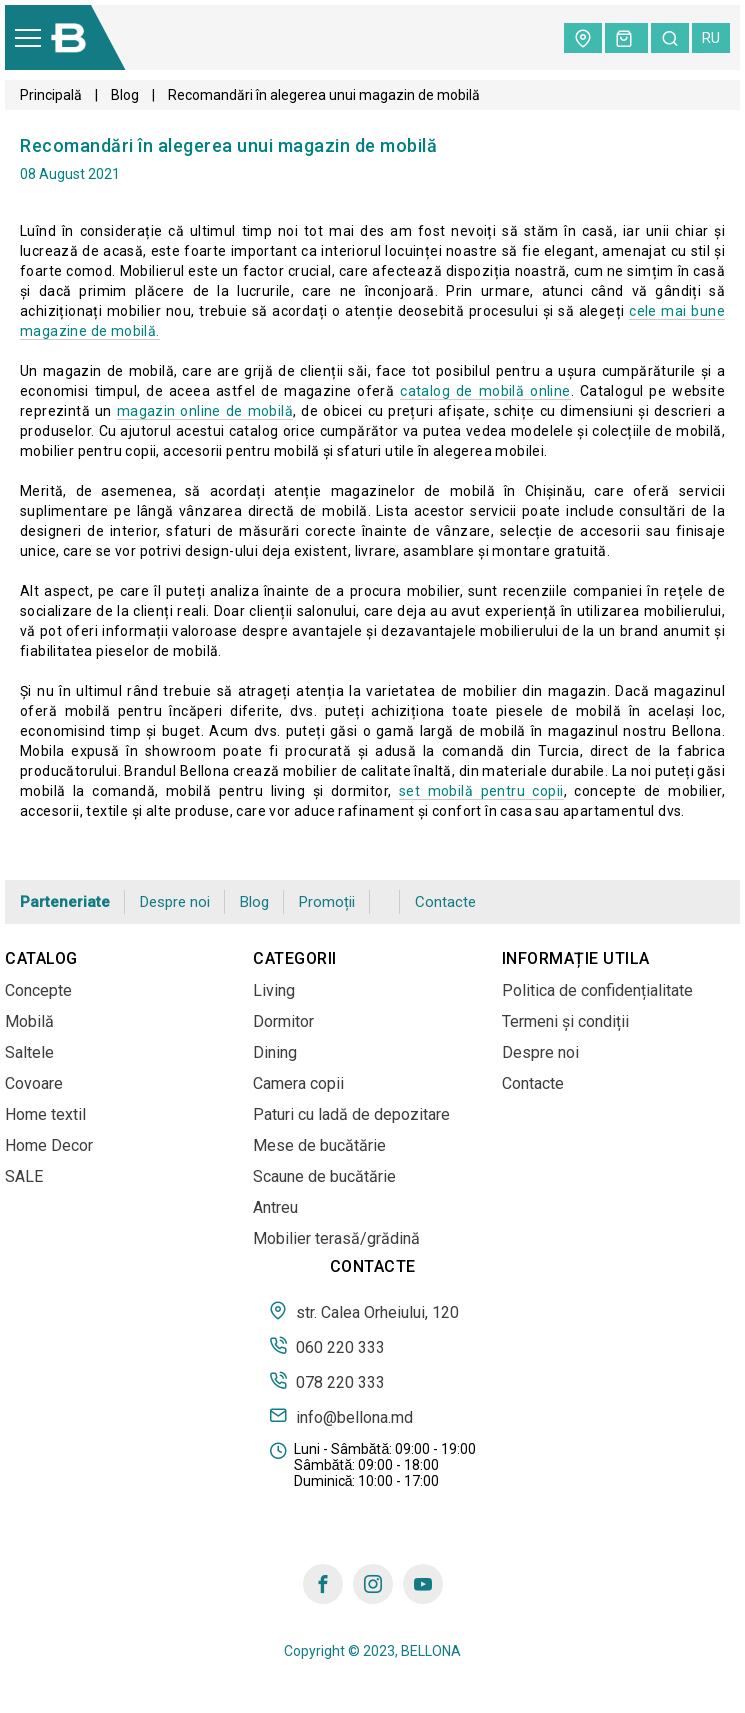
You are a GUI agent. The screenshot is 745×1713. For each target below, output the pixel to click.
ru (711, 38)
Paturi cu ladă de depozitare (351, 1114)
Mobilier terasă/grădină (336, 1238)
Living (274, 990)
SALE (24, 1176)
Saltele (29, 1052)
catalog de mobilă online (485, 391)
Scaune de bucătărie (324, 1176)
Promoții (327, 902)
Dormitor (283, 1021)
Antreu (275, 1207)
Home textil (45, 1114)
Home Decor (49, 1145)
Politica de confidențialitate (597, 990)
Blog (125, 95)
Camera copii (298, 1083)
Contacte (445, 902)
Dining (275, 1052)
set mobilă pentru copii (481, 791)
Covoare (34, 1083)
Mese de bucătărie (319, 1145)
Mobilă (29, 1021)
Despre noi (175, 902)
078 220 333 (327, 1381)
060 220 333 (327, 1346)
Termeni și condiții (565, 1021)
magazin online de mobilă (205, 411)
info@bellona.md (341, 1416)
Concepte (38, 990)
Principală (51, 95)
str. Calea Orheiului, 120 (364, 1311)
